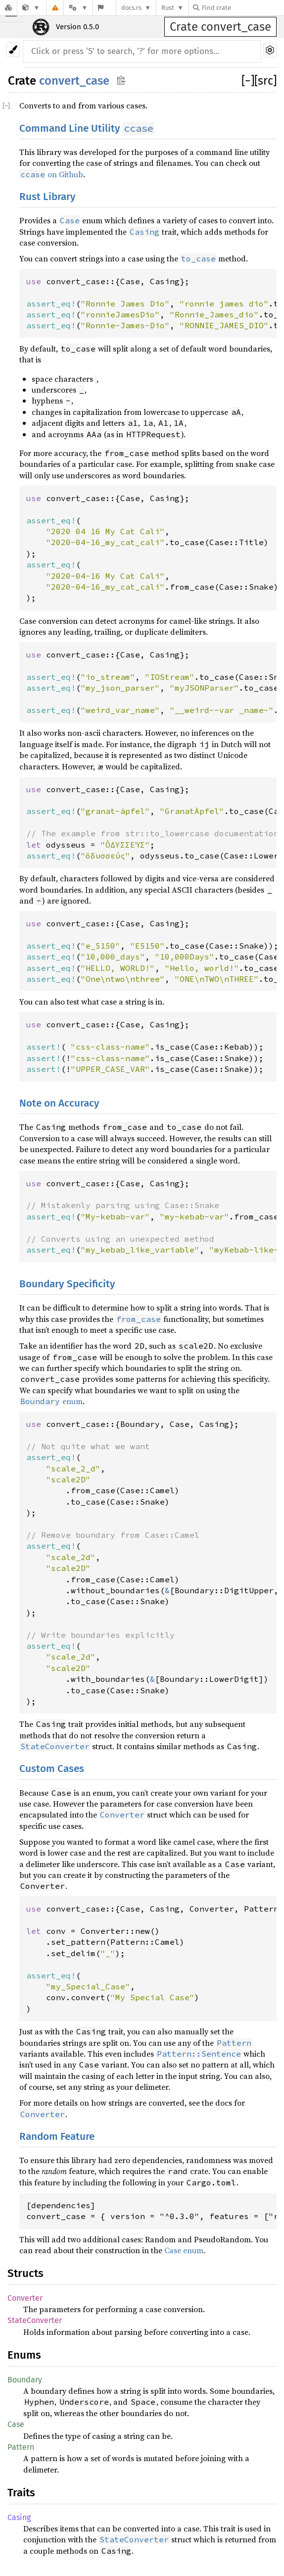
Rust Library (47, 197)
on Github (51, 174)
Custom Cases (51, 1769)
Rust (167, 7)
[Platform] (78, 7)
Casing (19, 2517)
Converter (25, 2298)
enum (51, 1401)
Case (15, 2424)
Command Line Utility (86, 128)
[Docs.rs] (8, 7)
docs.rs (131, 7)
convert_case (74, 81)
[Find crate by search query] (242, 7)
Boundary (24, 2379)
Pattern (20, 2447)
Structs (25, 2273)
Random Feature (57, 2136)
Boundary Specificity (67, 1284)
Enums (24, 2355)
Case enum (183, 2250)
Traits (21, 2492)
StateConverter (34, 2320)
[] (247, 81)
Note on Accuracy (59, 1103)
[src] (265, 81)
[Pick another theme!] (13, 50)
